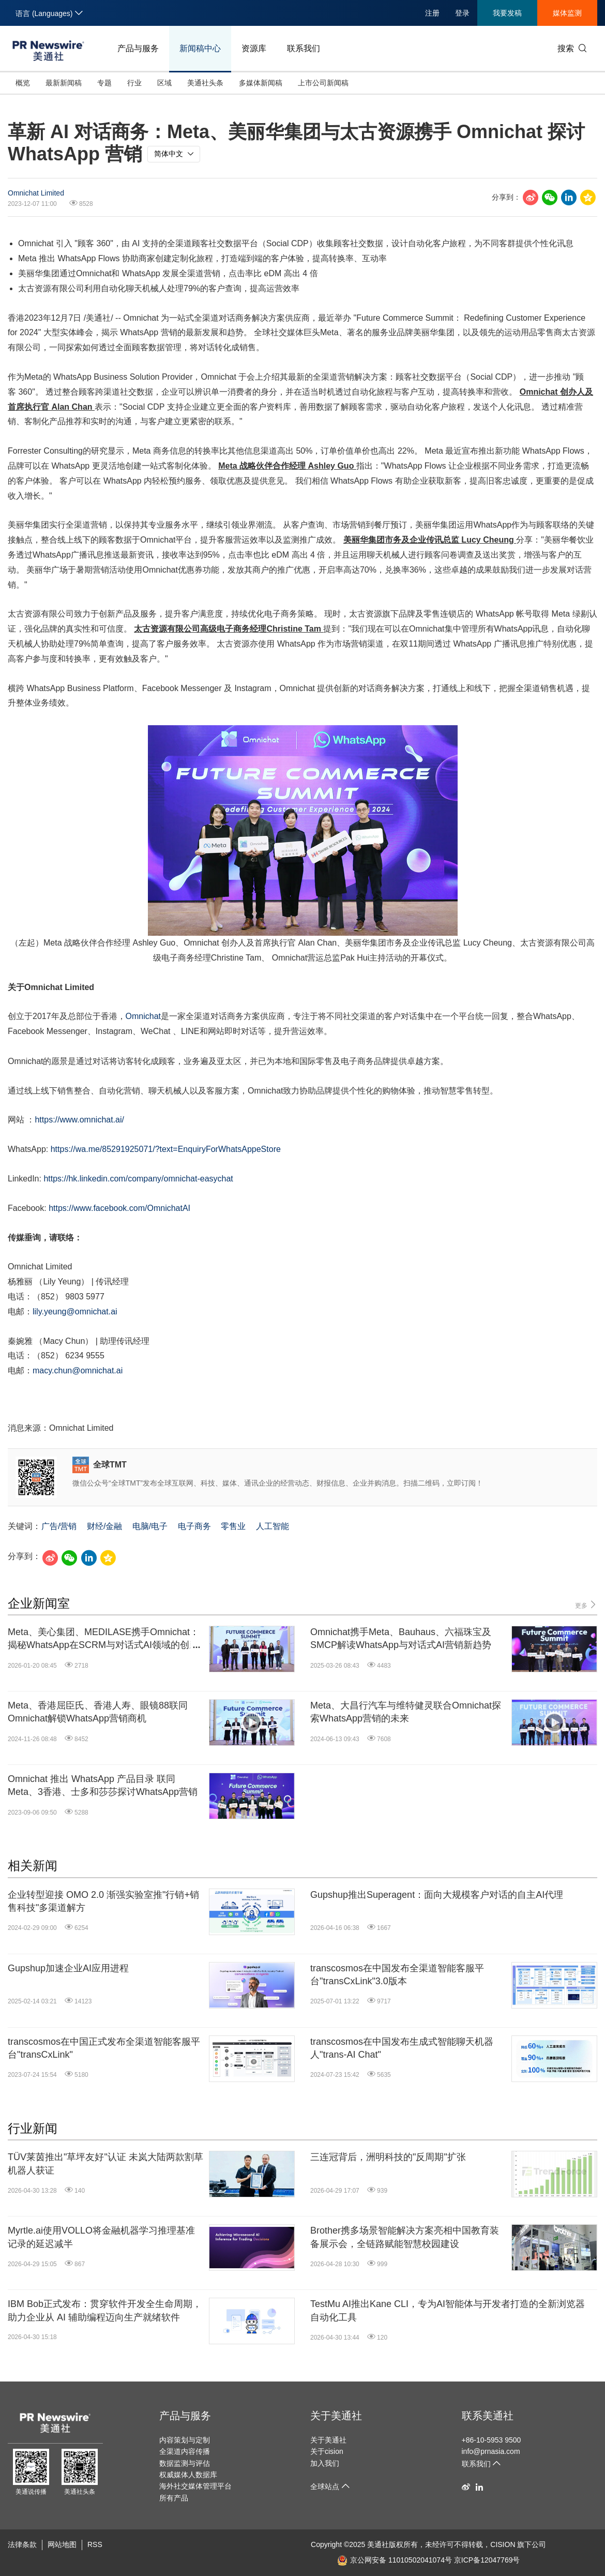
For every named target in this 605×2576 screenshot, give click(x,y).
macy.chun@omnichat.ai (78, 1370)
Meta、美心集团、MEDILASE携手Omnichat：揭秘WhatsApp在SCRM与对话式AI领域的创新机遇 (103, 1639)
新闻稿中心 (200, 48)
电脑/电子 (150, 1526)
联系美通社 (487, 2415)
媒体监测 (567, 13)
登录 (462, 13)
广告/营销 (59, 1526)
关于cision (326, 2451)
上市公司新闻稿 (323, 83)
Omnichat (143, 1016)
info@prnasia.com (491, 2451)
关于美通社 (336, 2415)
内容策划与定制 (184, 2440)
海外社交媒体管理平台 (195, 2486)
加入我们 (324, 2463)
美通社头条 (205, 83)
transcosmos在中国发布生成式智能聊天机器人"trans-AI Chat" (401, 2048)
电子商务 (194, 1526)
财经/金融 (104, 1526)
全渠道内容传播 (184, 2451)
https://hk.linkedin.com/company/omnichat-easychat (138, 1178)
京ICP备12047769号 (487, 2560)
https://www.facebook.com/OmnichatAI (119, 1208)
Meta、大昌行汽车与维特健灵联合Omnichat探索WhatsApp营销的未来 (405, 1712)
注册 (432, 13)
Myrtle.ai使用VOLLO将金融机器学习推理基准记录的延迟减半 (101, 2237)
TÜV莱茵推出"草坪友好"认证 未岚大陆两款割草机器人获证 (105, 2163)
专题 (104, 83)
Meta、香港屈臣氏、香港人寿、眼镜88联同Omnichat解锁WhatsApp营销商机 (98, 1712)
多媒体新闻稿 (260, 83)
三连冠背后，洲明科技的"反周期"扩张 (388, 2157)
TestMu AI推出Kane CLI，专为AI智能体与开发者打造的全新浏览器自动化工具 (447, 2310)
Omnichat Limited (36, 193)
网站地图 (62, 2544)
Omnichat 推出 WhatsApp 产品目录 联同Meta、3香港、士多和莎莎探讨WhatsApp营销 (103, 1785)
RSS (94, 2544)
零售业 (233, 1526)
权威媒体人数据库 (188, 2474)
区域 (164, 83)
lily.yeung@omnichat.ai (75, 1311)
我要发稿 (507, 13)
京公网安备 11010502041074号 (394, 2560)
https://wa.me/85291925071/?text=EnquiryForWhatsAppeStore (166, 1149)
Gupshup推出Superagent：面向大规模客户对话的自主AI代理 (436, 1895)
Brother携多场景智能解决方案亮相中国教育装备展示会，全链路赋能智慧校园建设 (404, 2237)
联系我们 (303, 48)
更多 (586, 1604)
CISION (502, 2544)
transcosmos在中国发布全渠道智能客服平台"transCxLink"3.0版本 (397, 1974)
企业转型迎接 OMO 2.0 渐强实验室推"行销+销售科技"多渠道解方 (103, 1901)
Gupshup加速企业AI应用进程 (68, 1968)
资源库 (253, 48)
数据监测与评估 (184, 2463)
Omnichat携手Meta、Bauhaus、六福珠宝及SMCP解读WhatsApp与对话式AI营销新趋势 (400, 1638)
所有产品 (173, 2498)
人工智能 (272, 1526)
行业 (134, 83)
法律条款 (22, 2544)
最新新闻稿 (64, 83)
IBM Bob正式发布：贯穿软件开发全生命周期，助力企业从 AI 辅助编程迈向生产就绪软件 (105, 2310)
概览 (23, 83)
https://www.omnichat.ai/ (79, 1119)
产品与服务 (138, 48)
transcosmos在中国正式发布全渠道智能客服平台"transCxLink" (104, 2048)
